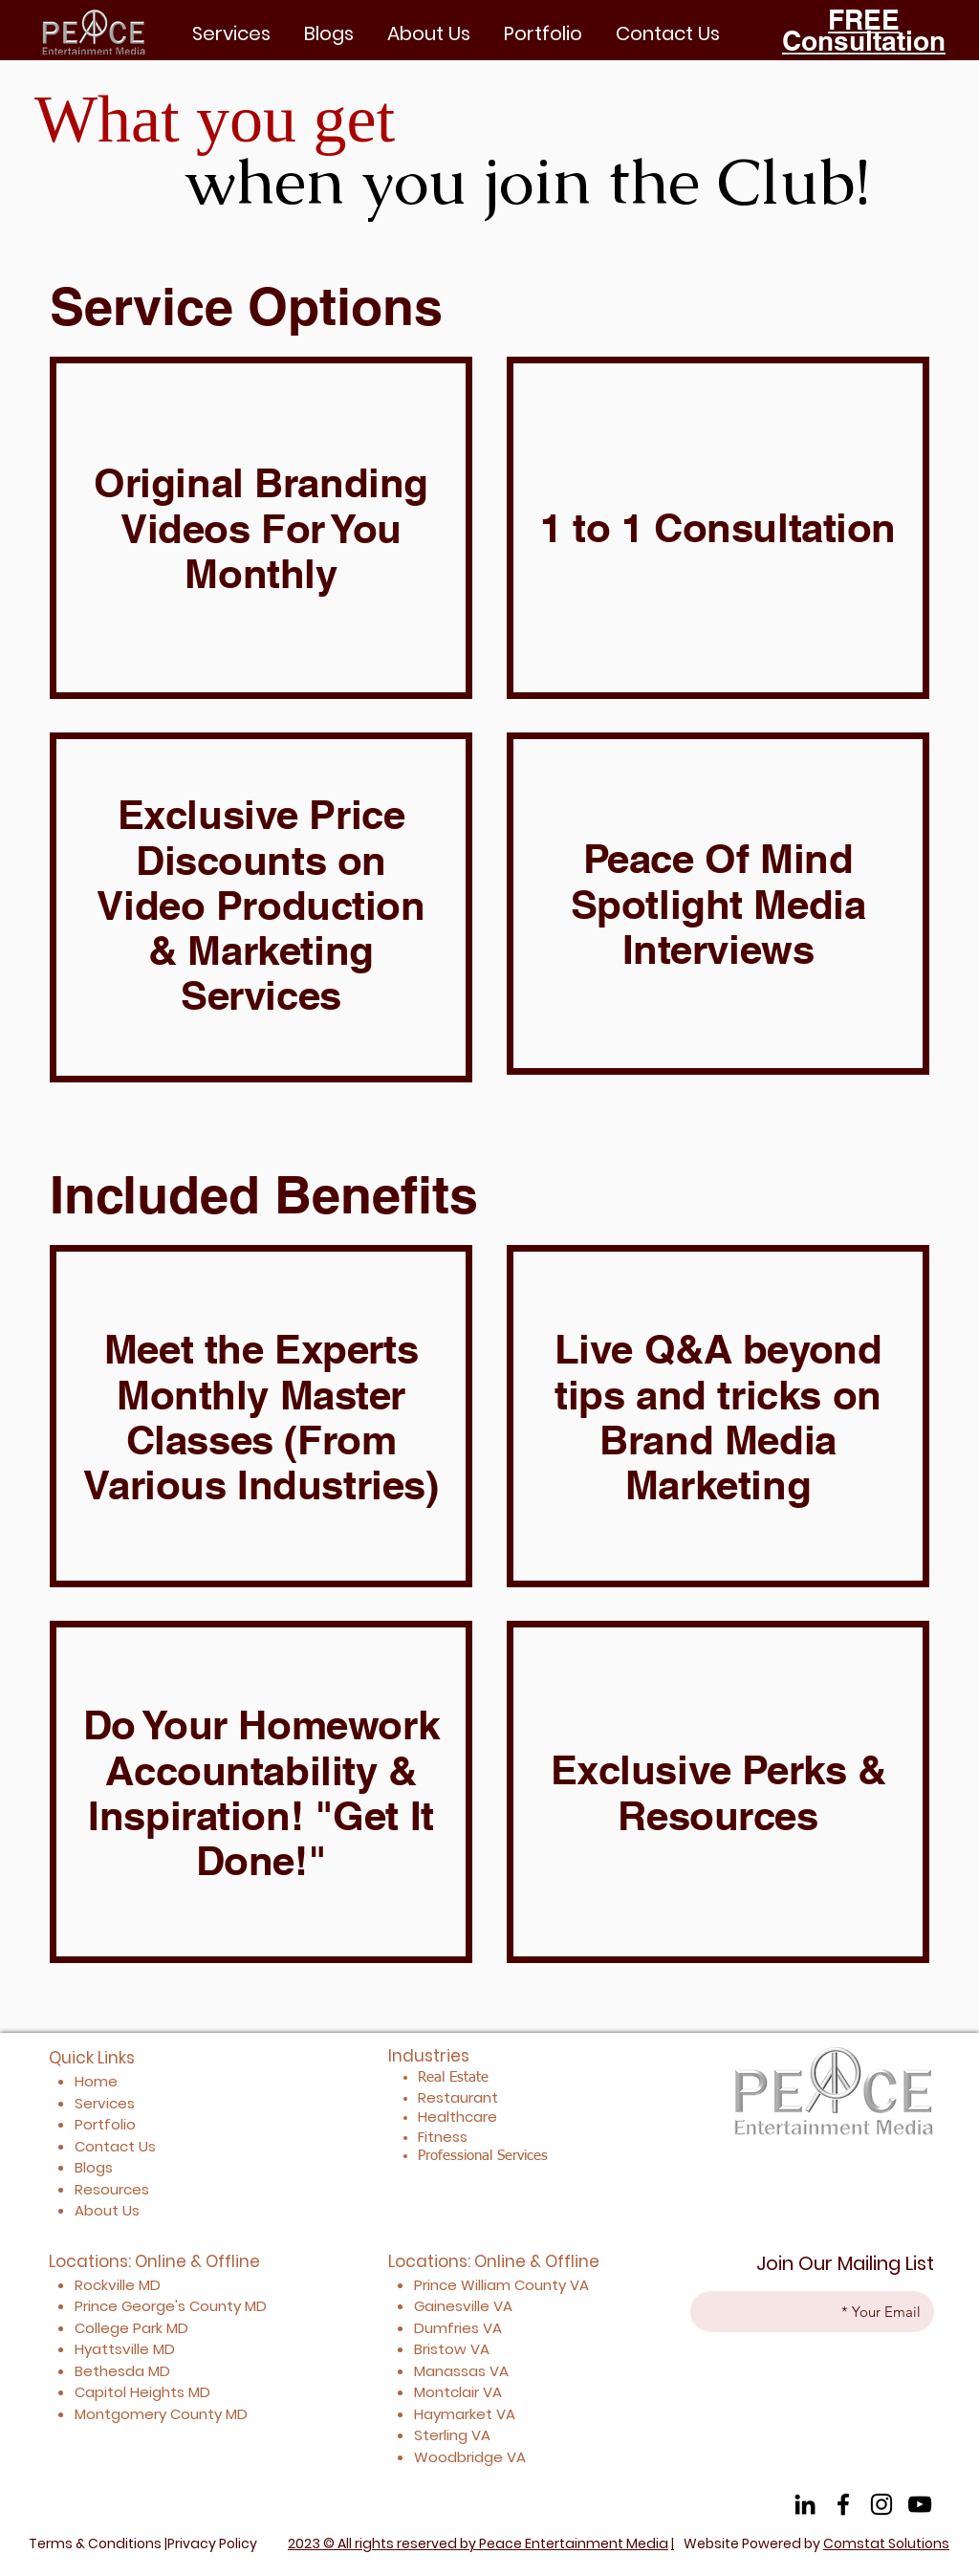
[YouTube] (919, 2504)
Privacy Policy (212, 2543)
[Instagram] (881, 2504)
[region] (261, 528)
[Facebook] (843, 2504)
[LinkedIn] (805, 2504)
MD (256, 2306)
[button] (542, 33)
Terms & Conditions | (98, 2543)
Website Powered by (816, 2543)
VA (579, 2285)
